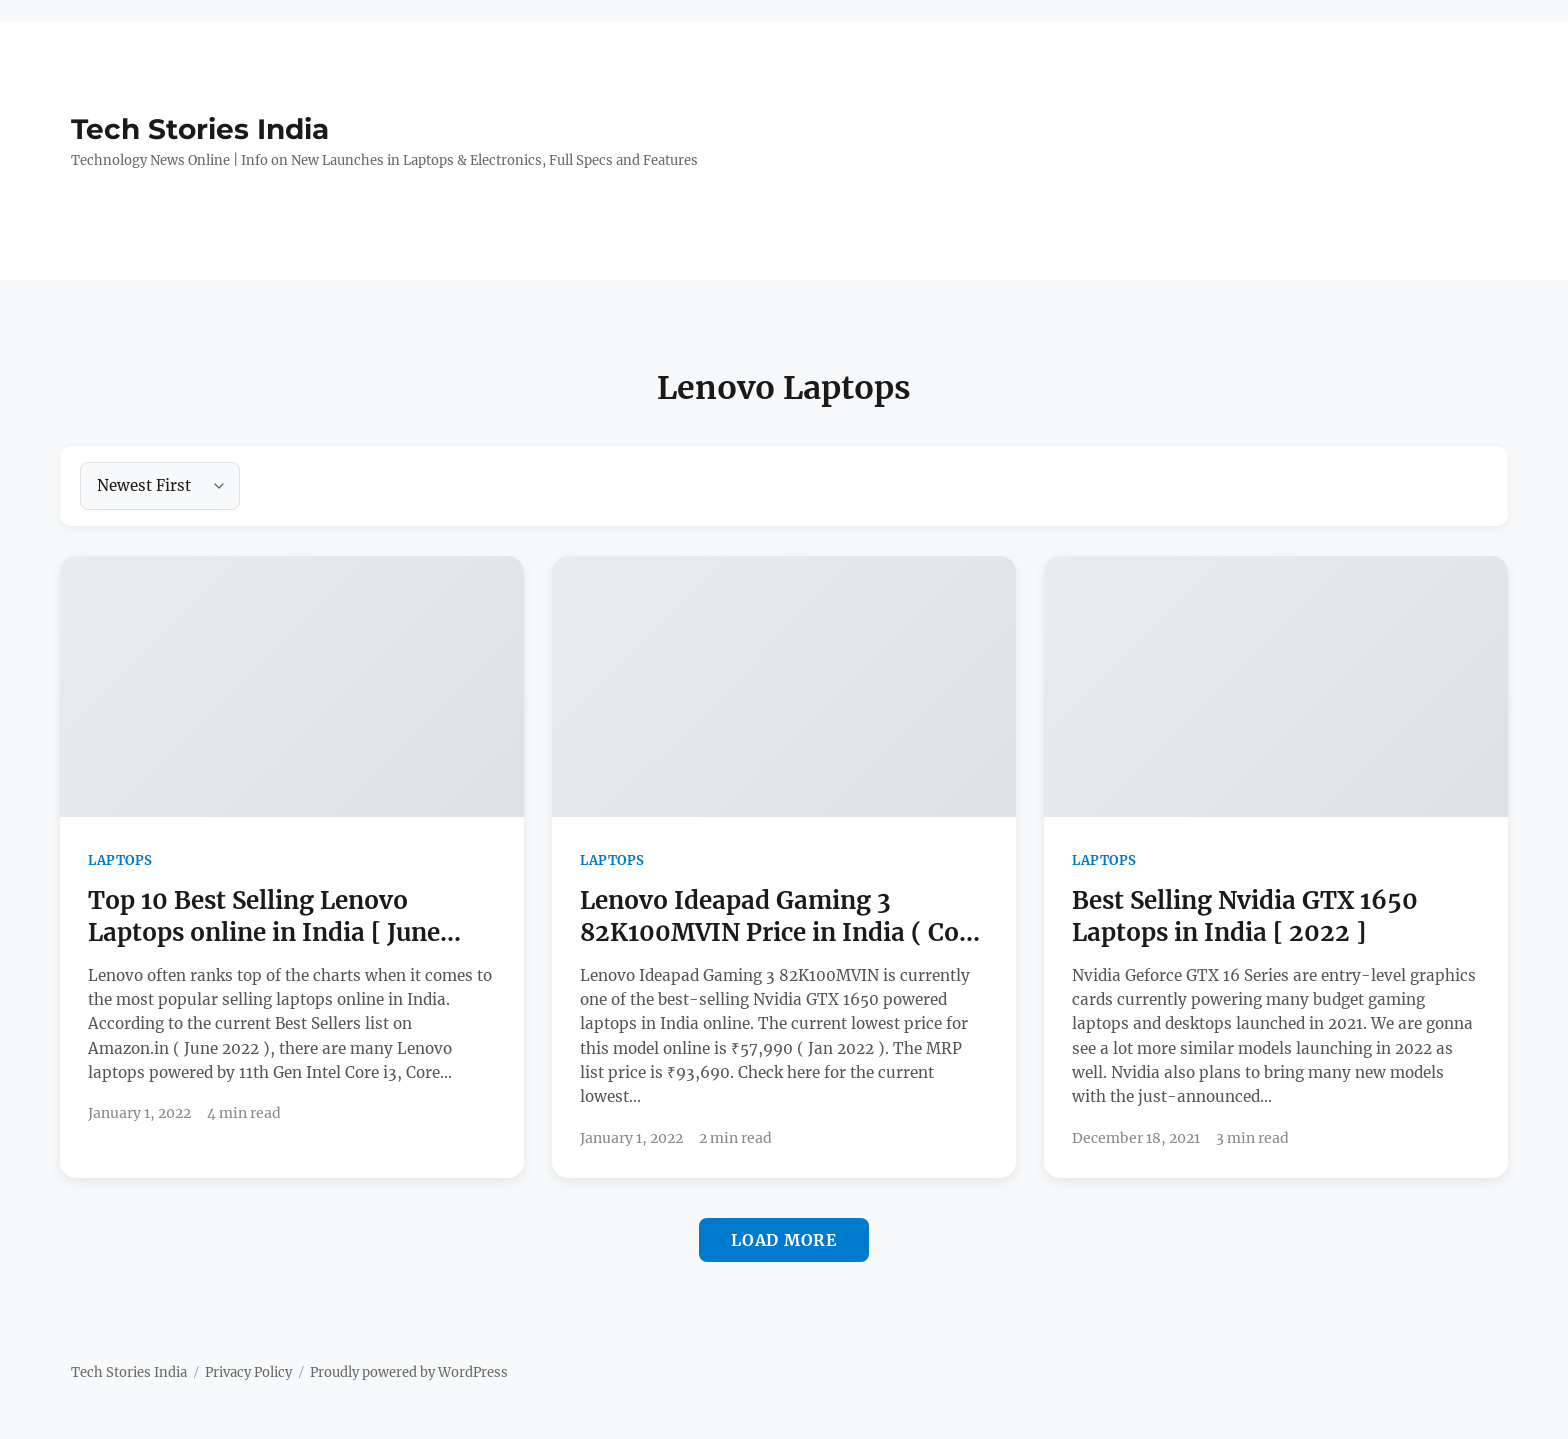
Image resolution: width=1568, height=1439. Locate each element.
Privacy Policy (248, 1372)
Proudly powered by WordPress (409, 1372)
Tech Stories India (200, 129)
